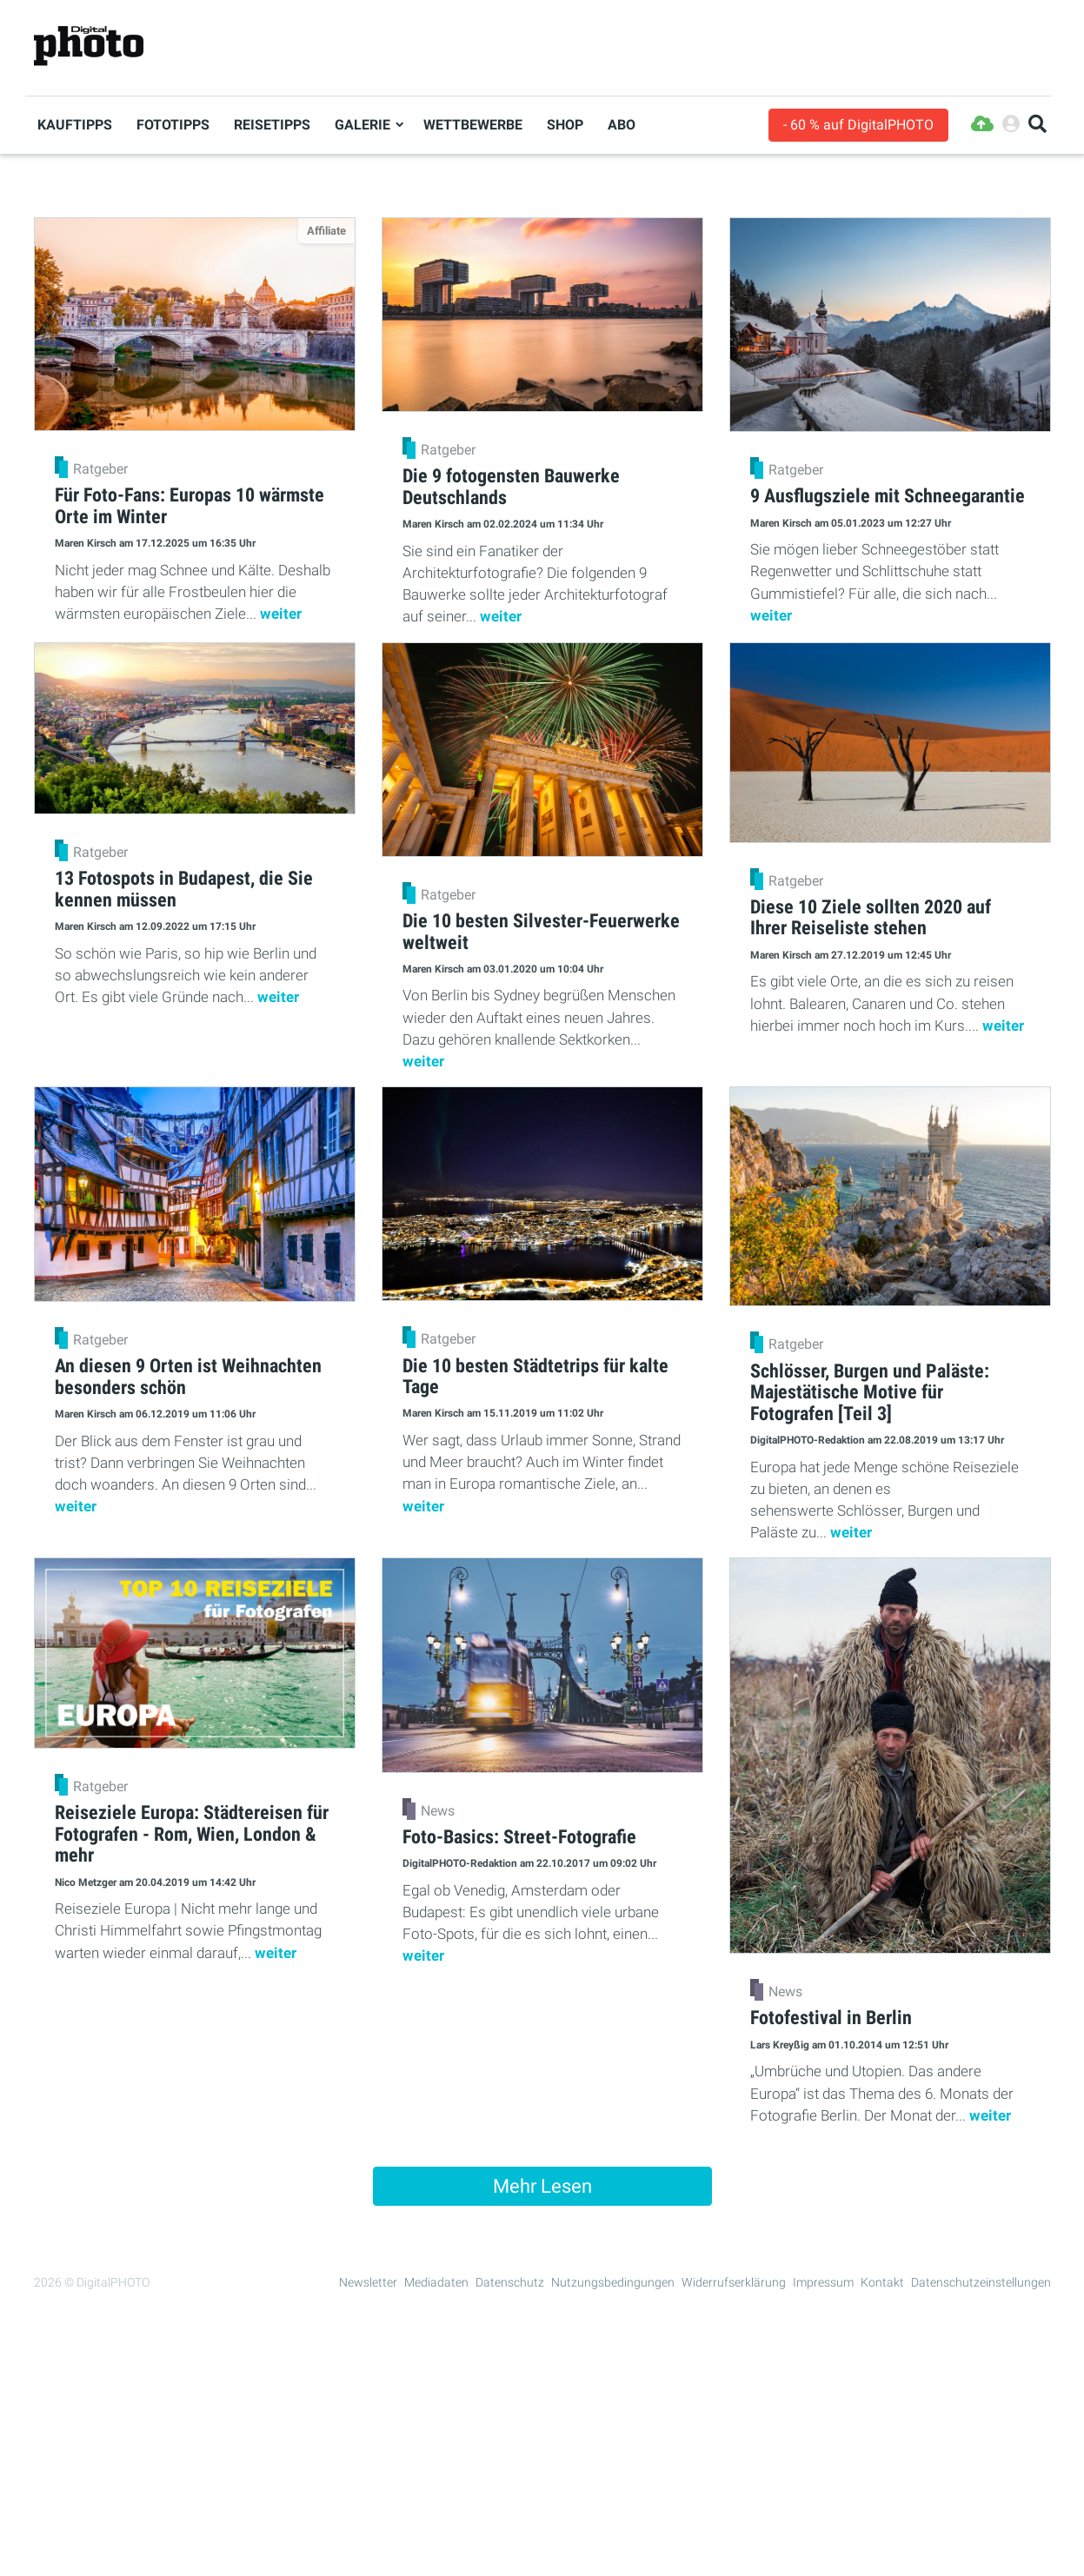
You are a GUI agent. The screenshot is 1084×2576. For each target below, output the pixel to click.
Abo (621, 124)
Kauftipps (74, 124)
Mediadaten (436, 2282)
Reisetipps (272, 124)
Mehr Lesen (542, 2186)
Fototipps (172, 124)
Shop (565, 124)
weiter (281, 613)
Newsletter (368, 2282)
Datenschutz (509, 2282)
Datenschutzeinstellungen (981, 2282)
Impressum (823, 2282)
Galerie (362, 124)
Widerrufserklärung (734, 2282)
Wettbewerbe (472, 124)
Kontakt (882, 2282)
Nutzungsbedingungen (613, 2282)
